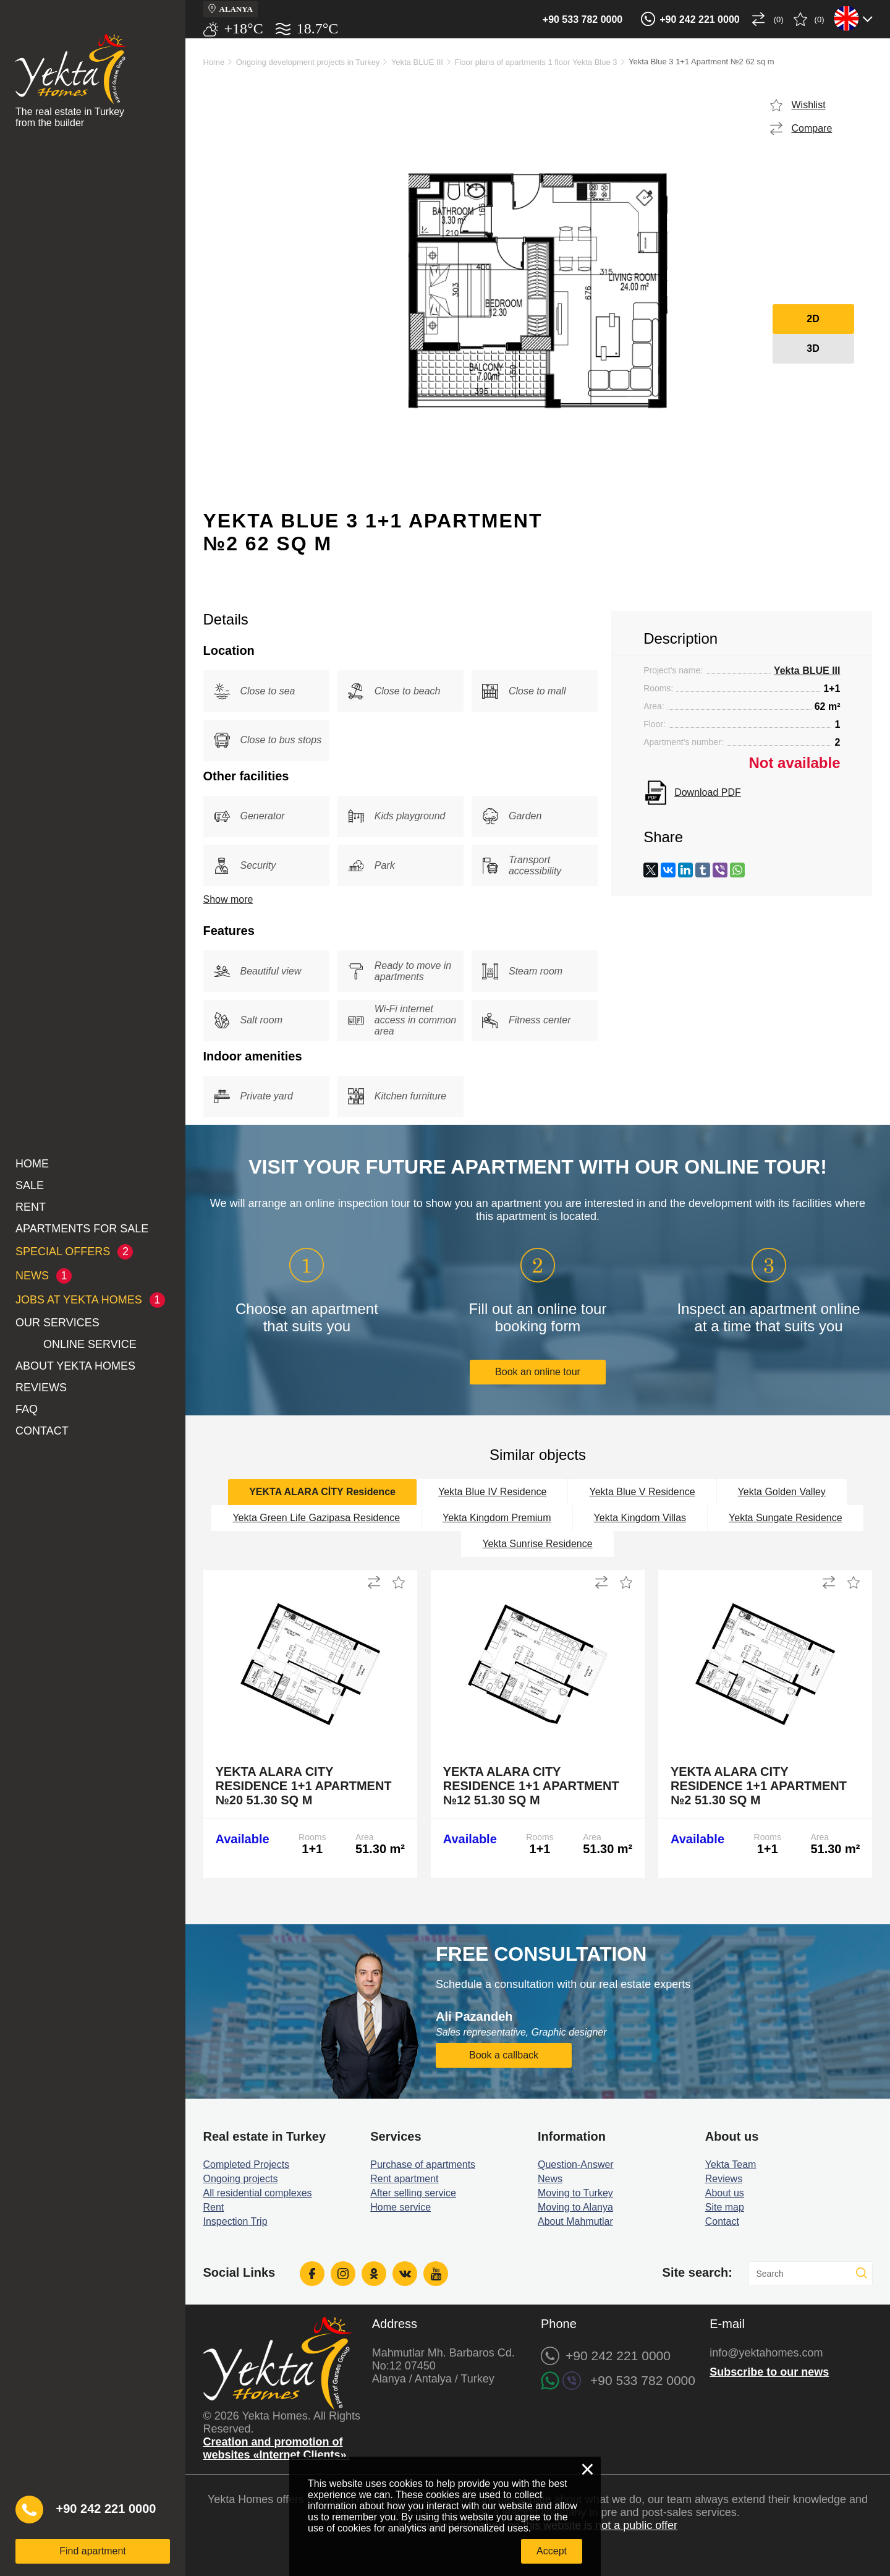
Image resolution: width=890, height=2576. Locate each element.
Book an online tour (537, 1372)
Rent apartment (404, 2178)
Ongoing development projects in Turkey (308, 62)
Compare (812, 128)
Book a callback (503, 2055)
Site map (724, 2207)
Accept (551, 2551)
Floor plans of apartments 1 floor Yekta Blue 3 (535, 62)
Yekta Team (730, 2164)
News (550, 2178)
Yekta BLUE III (417, 62)
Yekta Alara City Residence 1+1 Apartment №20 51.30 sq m (304, 1786)
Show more (228, 899)
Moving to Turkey (575, 2193)
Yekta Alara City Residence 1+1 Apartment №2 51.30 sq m (759, 1786)
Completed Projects (246, 2164)
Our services (57, 1322)
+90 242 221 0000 (699, 19)
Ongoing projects (240, 2178)
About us (724, 2193)
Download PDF (707, 792)
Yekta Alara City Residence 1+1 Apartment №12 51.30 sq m (531, 1786)
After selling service (413, 2193)
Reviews (41, 1387)
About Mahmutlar (575, 2221)
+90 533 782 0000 (582, 19)
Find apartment (92, 2551)
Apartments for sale (81, 1228)
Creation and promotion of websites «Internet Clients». (276, 2448)
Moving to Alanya (575, 2207)
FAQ (26, 1409)
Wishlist (809, 105)
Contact (42, 1431)
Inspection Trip (235, 2221)
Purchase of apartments (422, 2164)
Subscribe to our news (769, 2372)
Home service (400, 2207)
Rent (30, 1207)
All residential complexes (257, 2193)
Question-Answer (576, 2164)
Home (32, 1164)
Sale (29, 1185)
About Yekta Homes (75, 1366)
